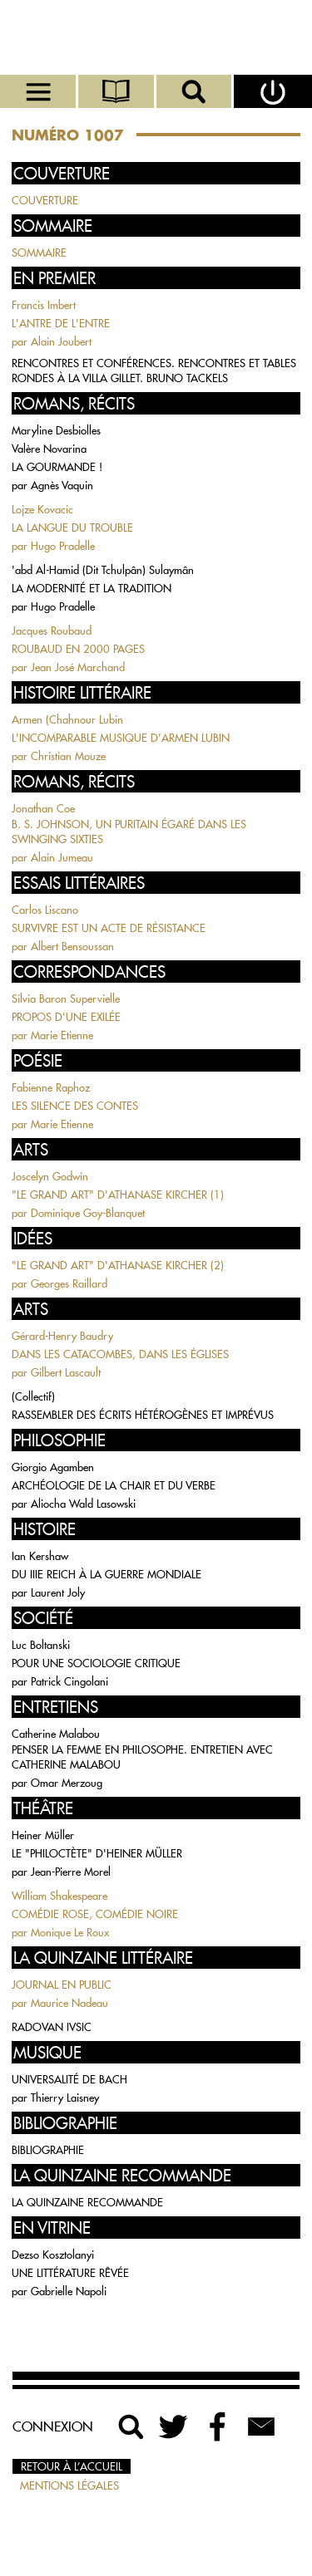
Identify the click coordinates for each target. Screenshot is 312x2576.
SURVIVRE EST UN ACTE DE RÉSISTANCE (109, 928)
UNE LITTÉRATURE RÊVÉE (70, 2272)
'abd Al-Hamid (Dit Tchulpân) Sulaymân (103, 570)
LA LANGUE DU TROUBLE (72, 527)
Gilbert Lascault (66, 1372)
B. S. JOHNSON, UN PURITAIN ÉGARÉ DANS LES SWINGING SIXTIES (129, 831)
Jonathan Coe (43, 808)
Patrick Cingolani (69, 1681)
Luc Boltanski (41, 1644)
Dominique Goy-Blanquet (88, 1212)
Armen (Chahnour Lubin (67, 719)
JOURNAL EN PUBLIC (61, 1984)
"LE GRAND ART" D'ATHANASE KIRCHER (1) (118, 1194)
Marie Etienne (62, 1035)
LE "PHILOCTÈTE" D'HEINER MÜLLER (97, 1853)
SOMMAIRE (39, 252)
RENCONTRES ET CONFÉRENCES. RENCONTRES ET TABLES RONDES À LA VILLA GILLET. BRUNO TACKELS (154, 370)
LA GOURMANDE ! (57, 466)
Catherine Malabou (56, 1733)
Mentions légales (69, 2485)
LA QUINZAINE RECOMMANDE (87, 2202)
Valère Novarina (49, 448)
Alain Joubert (61, 341)
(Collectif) (33, 1396)
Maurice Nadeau (69, 2002)
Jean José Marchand (78, 667)
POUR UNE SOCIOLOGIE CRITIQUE (96, 1663)
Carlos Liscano (45, 909)
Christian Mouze (68, 756)
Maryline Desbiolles (56, 430)
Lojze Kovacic (42, 509)
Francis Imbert (44, 305)
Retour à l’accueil (71, 2466)
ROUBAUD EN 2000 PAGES (78, 648)
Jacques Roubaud (52, 630)
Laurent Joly (58, 1592)
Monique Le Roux (70, 1932)
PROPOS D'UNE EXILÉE (66, 1016)
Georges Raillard (69, 1283)
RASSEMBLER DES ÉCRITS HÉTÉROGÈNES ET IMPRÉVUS (143, 1414)
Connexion (52, 2426)
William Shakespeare (59, 1895)
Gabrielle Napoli (68, 2291)
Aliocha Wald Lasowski (83, 1503)
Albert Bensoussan (72, 946)
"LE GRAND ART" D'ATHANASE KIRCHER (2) (118, 1265)
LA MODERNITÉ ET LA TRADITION (91, 588)
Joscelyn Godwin (50, 1176)
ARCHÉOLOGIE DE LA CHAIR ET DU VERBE (113, 1485)
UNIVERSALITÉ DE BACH (69, 2079)
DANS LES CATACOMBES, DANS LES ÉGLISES (120, 1354)
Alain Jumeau (62, 857)
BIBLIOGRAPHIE (48, 2149)
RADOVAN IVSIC (52, 2027)
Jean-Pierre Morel (71, 1871)
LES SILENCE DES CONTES (75, 1105)
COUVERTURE (45, 200)
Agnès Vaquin (62, 485)
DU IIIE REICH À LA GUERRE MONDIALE (106, 1574)
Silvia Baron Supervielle (66, 998)
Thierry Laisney (65, 2097)
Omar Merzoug (66, 1782)
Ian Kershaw (40, 1556)
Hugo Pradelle (63, 545)
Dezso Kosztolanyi (53, 2254)
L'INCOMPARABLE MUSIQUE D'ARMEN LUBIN (121, 737)
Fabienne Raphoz (51, 1087)
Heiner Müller (43, 1835)
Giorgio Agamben (53, 1467)
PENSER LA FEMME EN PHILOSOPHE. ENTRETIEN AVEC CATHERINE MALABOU (142, 1757)
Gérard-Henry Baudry (62, 1335)
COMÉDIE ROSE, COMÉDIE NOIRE (95, 1914)
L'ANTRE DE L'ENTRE (61, 323)
